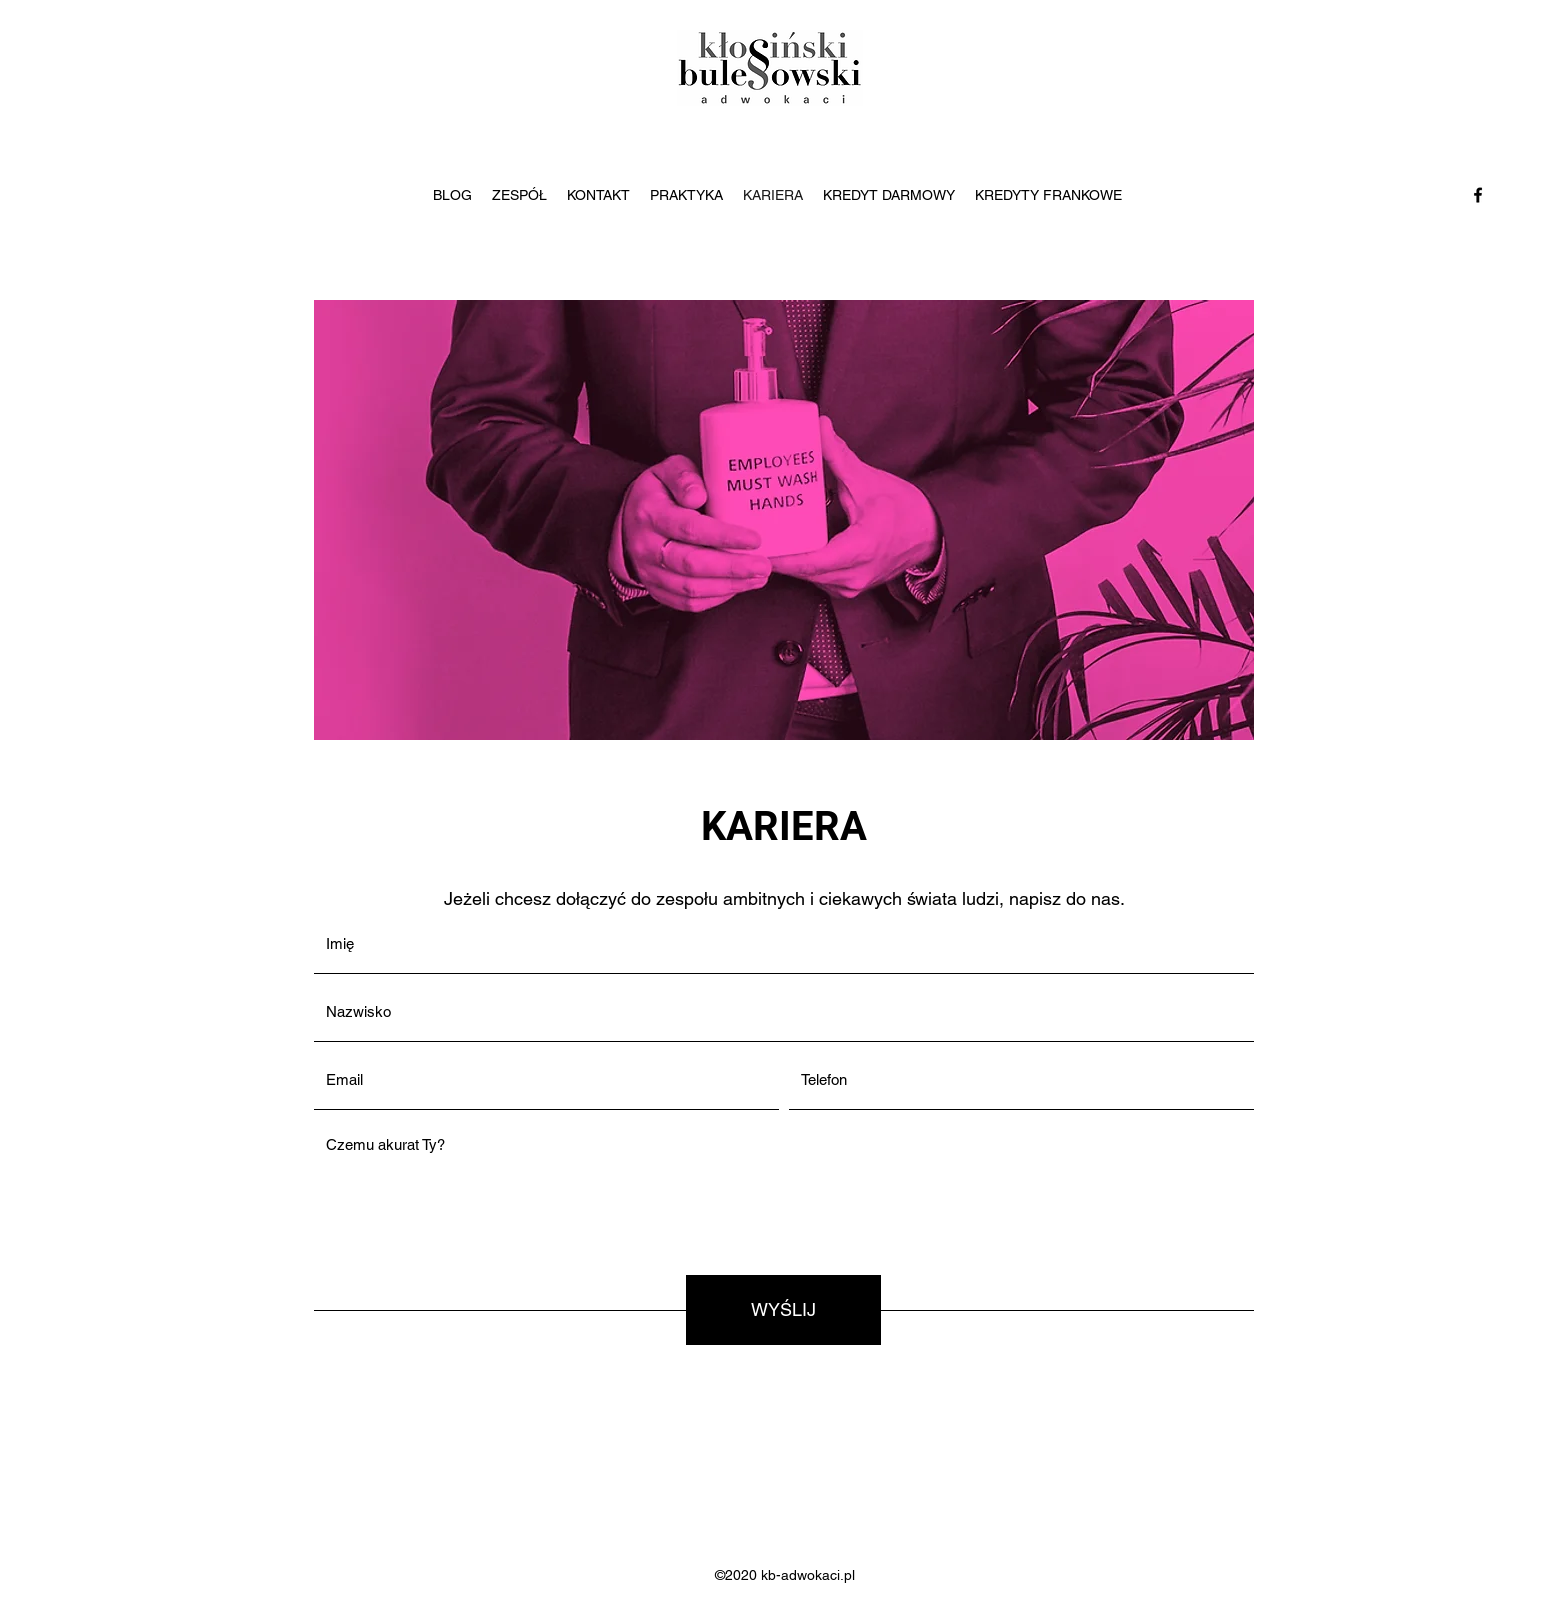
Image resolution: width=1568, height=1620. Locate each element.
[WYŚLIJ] (783, 1310)
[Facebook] (1478, 195)
